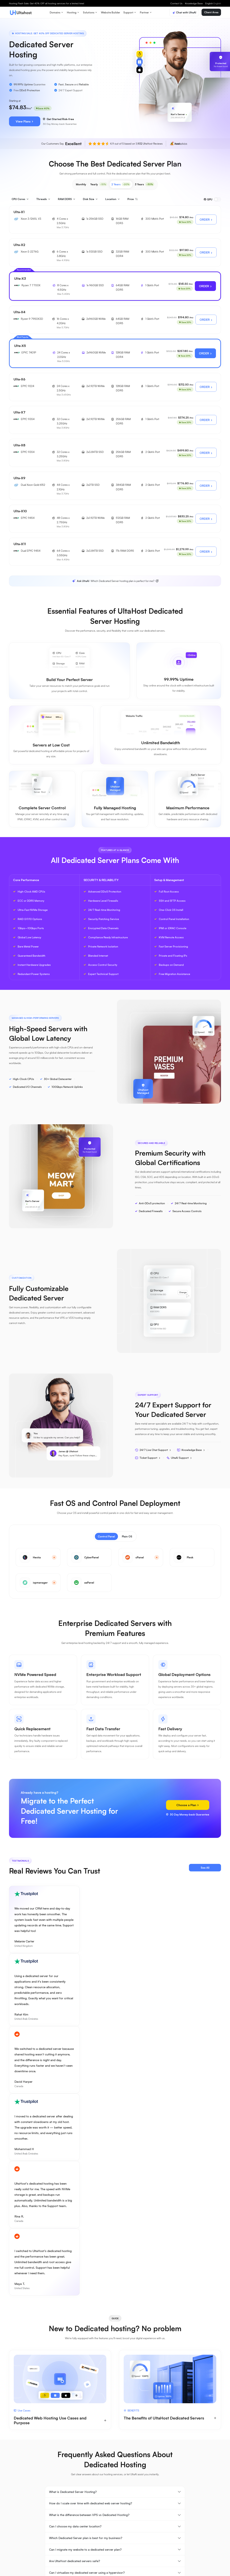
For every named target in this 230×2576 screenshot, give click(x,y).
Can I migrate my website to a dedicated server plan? (85, 2549)
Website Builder (110, 12)
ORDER (206, 219)
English (213, 3)
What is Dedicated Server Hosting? (73, 2492)
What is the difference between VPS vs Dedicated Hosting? (89, 2515)
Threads (43, 199)
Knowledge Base (194, 3)
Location (112, 199)
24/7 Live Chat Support (153, 1450)
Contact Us (176, 3)
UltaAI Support (179, 1457)
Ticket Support (147, 1458)
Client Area (211, 12)
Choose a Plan (187, 1805)
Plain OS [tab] (127, 1536)
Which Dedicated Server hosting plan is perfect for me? (115, 581)
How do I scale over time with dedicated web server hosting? (90, 2503)
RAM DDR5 (66, 199)
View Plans (25, 121)
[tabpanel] (115, 1567)
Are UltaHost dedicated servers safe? (74, 2561)
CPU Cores (20, 199)
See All (205, 1867)
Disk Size (90, 199)
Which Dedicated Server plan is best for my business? (85, 2538)
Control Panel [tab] (106, 1536)
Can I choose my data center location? (75, 2526)
